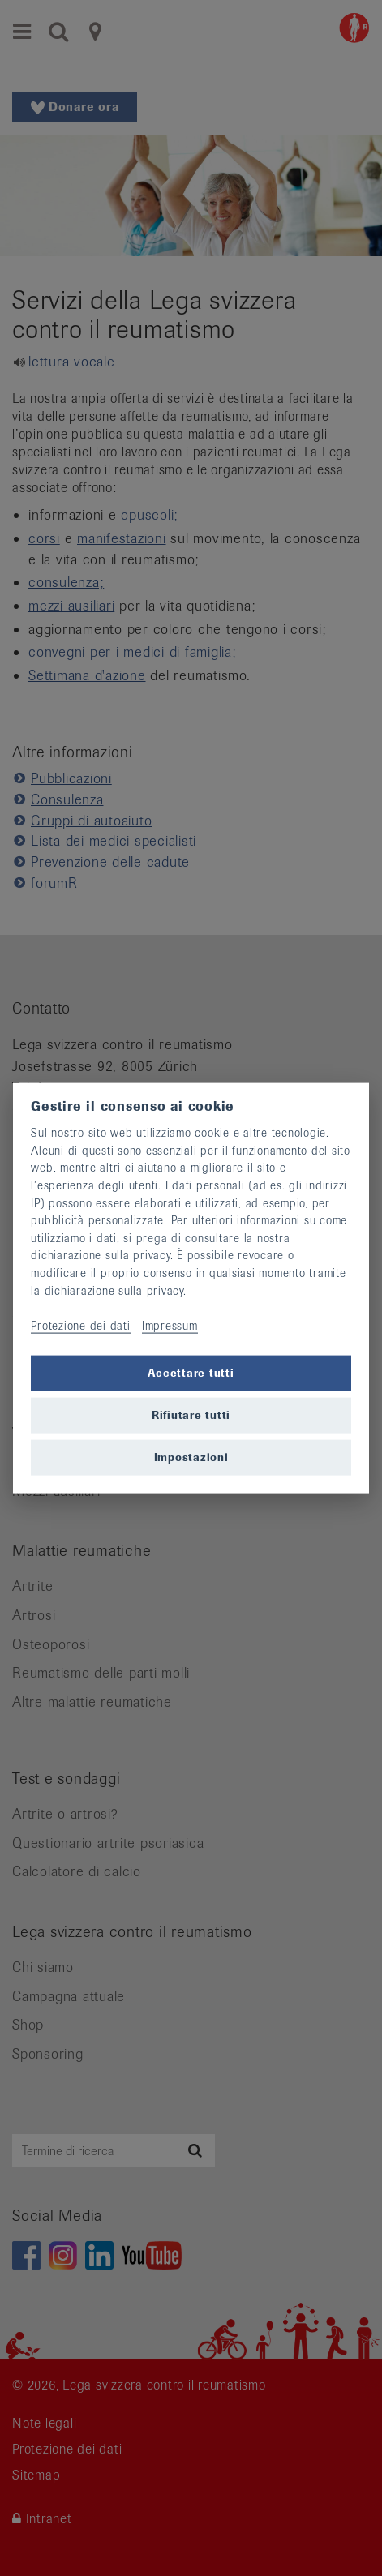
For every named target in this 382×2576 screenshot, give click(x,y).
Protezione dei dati (80, 1325)
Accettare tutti (191, 1373)
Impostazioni (191, 1457)
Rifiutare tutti (191, 1415)
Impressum (170, 1325)
